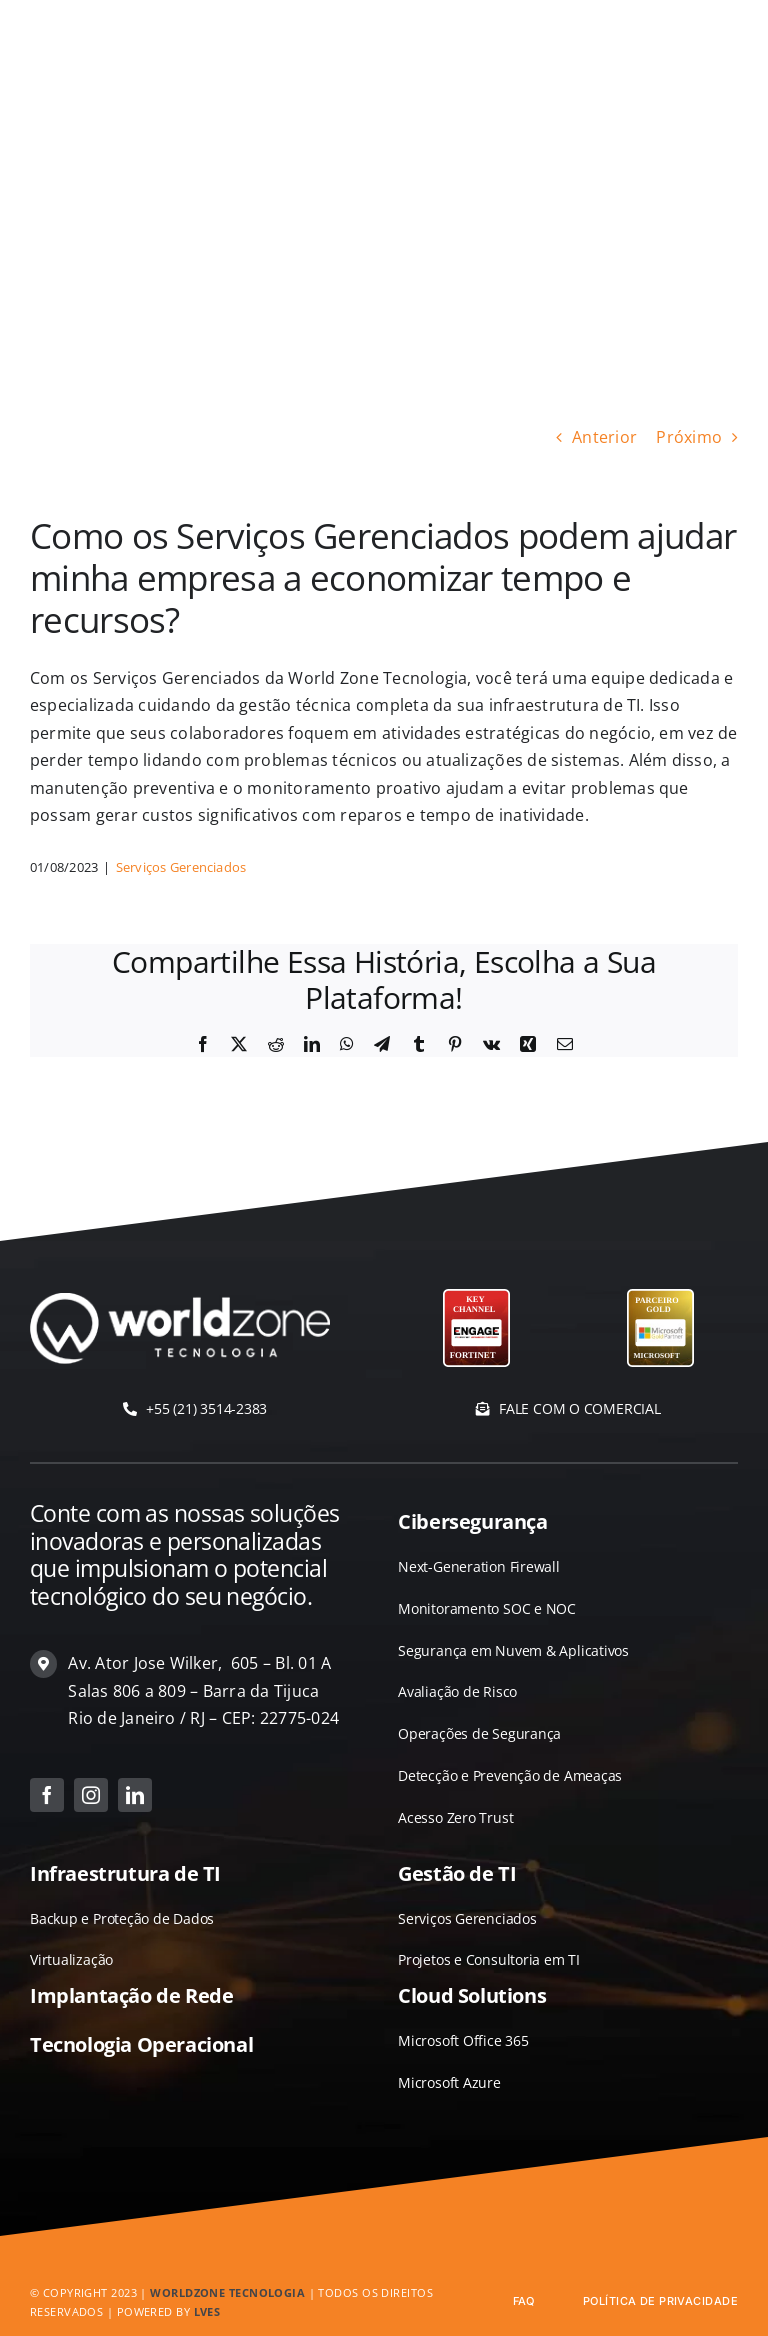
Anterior (604, 437)
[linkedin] (135, 1795)
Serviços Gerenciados (181, 867)
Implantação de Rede (131, 1995)
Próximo (689, 437)
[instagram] (91, 1795)
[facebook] (47, 1795)
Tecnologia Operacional (141, 2044)
